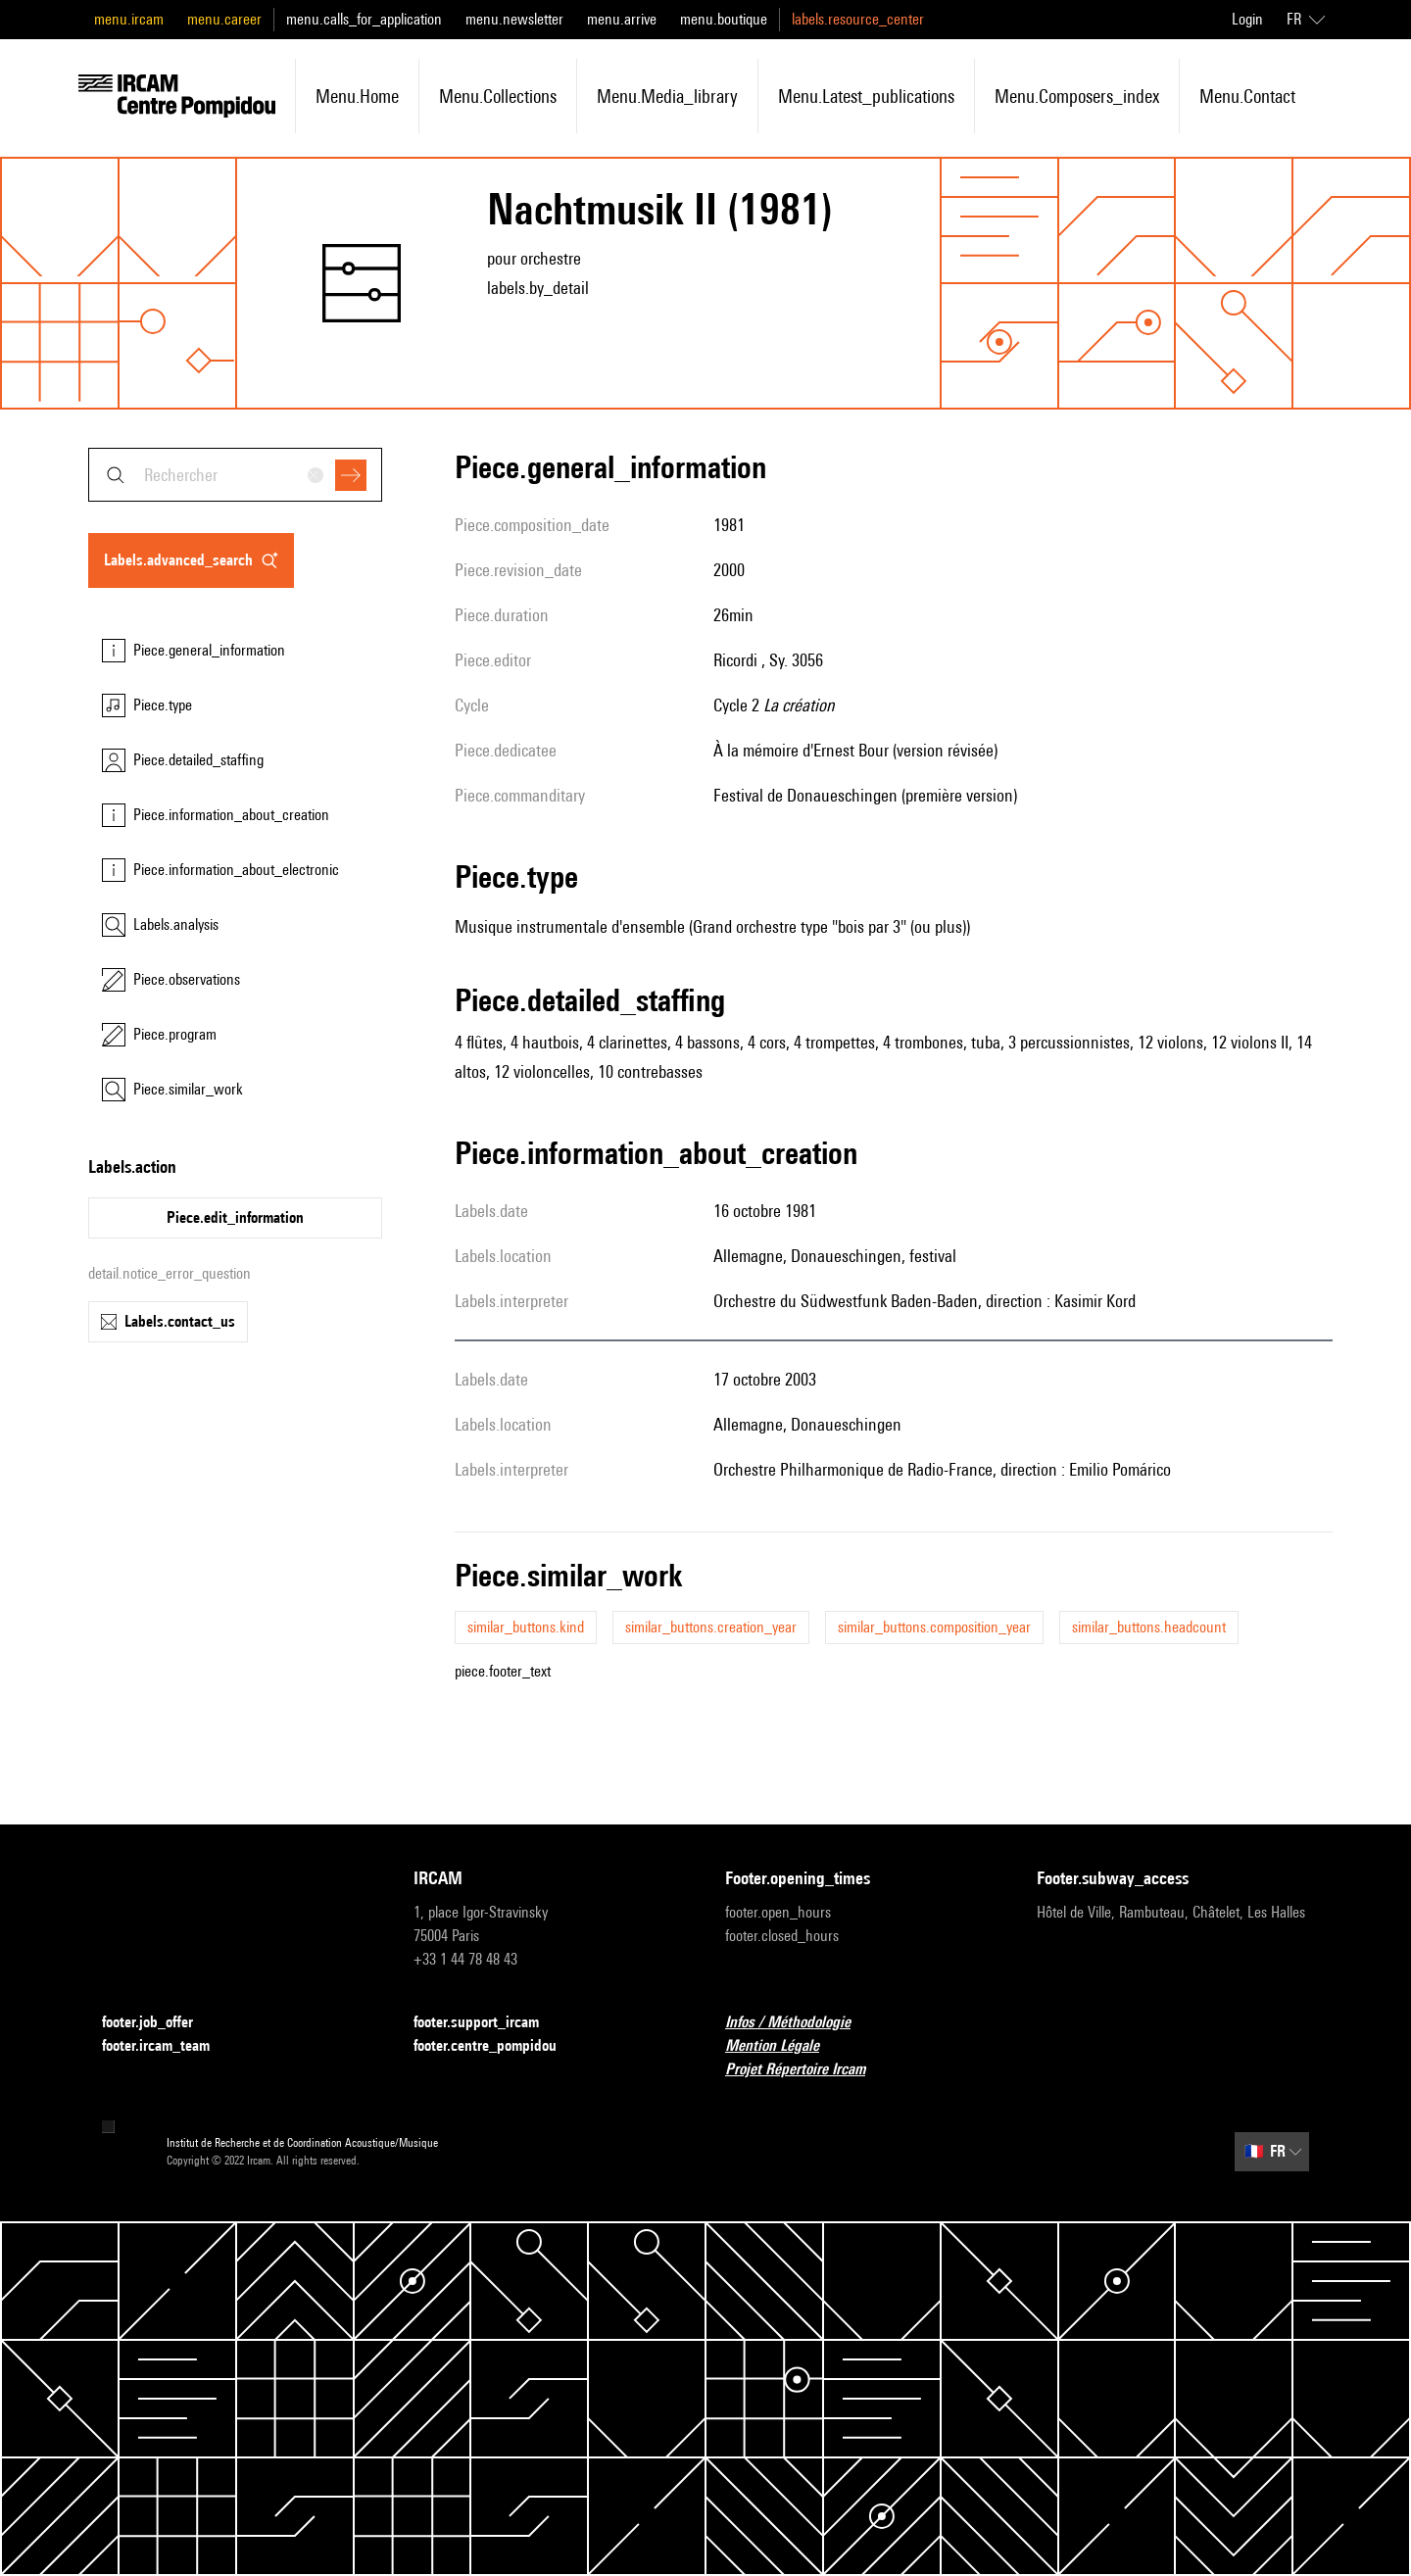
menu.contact (1247, 96)
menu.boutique (723, 19)
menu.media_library (667, 96)
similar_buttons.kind (525, 1627)
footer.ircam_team (167, 2046)
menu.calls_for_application (364, 19)
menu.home (357, 96)
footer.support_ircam (488, 2023)
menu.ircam (129, 19)
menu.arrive (622, 19)
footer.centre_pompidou (497, 2046)
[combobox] (235, 475)
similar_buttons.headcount (1149, 1627)
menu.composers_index (1077, 96)
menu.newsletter (514, 19)
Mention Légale (784, 2046)
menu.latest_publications (866, 96)
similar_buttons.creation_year (711, 1627)
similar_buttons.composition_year (934, 1627)
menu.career (224, 19)
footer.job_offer (159, 2023)
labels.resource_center (858, 19)
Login (1247, 19)
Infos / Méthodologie (799, 2023)
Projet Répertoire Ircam (807, 2070)
